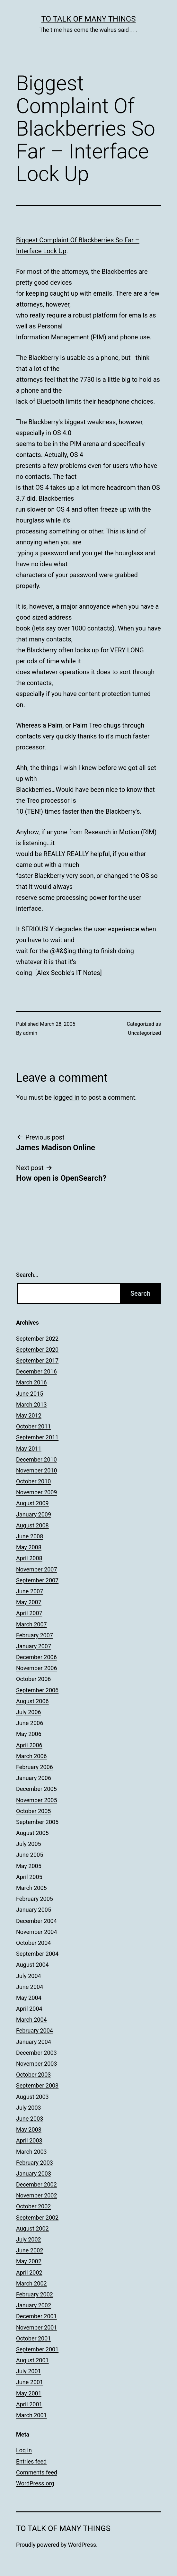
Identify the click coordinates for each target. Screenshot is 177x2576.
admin (30, 1033)
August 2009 (32, 1503)
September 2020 (37, 1349)
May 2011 (28, 1448)
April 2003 (29, 2140)
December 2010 (36, 1459)
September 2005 (37, 1822)
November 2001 (36, 2327)
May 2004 (28, 1997)
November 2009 (36, 1492)
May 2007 (28, 1602)
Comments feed (36, 2472)
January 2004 (33, 2041)
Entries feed (31, 2461)
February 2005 (34, 1898)
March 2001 (31, 2415)
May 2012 (28, 1415)
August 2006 (32, 1701)
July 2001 (28, 2371)
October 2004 (33, 1942)
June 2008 (29, 1536)
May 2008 (28, 1547)
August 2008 (32, 1525)
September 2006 (37, 1690)
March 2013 (31, 1404)
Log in (24, 2450)
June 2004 (29, 1986)
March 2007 (31, 1624)
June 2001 (29, 2382)
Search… (27, 1274)
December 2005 (36, 1788)
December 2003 (36, 2052)
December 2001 (36, 2316)
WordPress (82, 2544)
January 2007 (33, 1646)
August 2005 (32, 1832)
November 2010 (36, 1470)
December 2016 (36, 1371)
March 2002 (31, 2283)
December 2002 (36, 2184)
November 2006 (36, 1668)
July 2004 (28, 1975)
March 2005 (31, 1887)
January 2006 (33, 1778)
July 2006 (28, 1712)
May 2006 (28, 1734)
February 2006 (34, 1767)
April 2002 (29, 2272)
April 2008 (29, 1558)
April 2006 (29, 1745)
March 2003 (31, 2151)
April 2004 (29, 2008)
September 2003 (37, 2085)
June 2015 (29, 1393)
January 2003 (33, 2173)
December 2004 (36, 1921)
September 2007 (37, 1580)
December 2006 (36, 1657)
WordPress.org (35, 2483)
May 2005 (28, 1866)
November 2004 (36, 1931)
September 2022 (37, 1338)
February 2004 (34, 2030)
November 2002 (36, 2195)
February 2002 (34, 2294)
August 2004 (32, 1964)
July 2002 (28, 2239)
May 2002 (28, 2261)
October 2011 (33, 1426)
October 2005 (33, 1811)
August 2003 (32, 2096)
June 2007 (29, 1591)
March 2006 (31, 1756)
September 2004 (37, 1953)
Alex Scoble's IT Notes (68, 973)
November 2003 (36, 2063)
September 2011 (37, 1437)
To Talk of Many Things (88, 18)
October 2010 (33, 1481)
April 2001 (29, 2404)
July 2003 (28, 2107)
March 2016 (31, 1382)
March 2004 (31, 2019)
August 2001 (32, 2360)
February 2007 (34, 1635)
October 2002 (33, 2206)
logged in (66, 1097)
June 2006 (29, 1723)
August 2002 (32, 2228)
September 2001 (37, 2349)
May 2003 (28, 2129)
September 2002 (37, 2217)
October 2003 (33, 2074)
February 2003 (34, 2162)
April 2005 (29, 1877)
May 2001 (28, 2393)
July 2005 (28, 1843)
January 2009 (33, 1514)
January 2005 (33, 1909)
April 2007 (29, 1613)
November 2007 (36, 1569)
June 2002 (29, 2250)
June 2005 (29, 1854)
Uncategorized (144, 1033)
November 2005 (36, 1800)
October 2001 (33, 2338)
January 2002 (33, 2305)
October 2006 (33, 1679)
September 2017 (37, 1360)
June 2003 (29, 2118)
